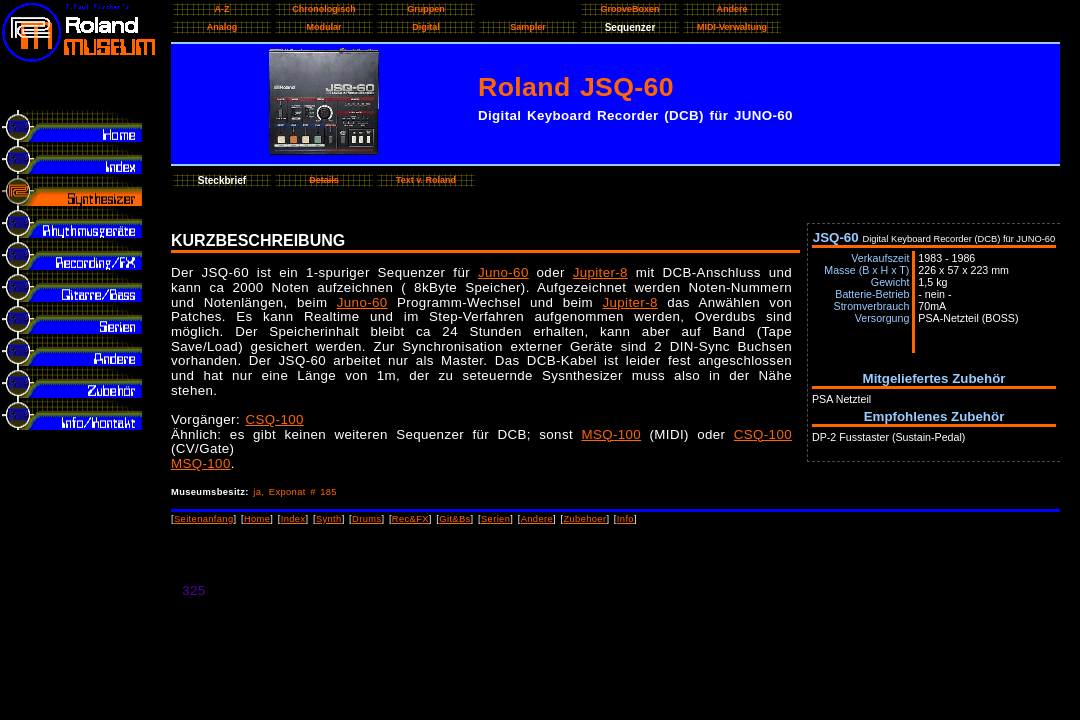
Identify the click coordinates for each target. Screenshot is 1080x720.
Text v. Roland (426, 180)
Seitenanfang (204, 519)
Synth (329, 519)
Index (293, 519)
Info (625, 519)
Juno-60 (503, 272)
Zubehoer (584, 519)
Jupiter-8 (600, 272)
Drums (366, 519)
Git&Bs (454, 519)
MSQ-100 (611, 434)
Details (324, 180)
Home (257, 519)
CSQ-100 (275, 419)
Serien (495, 519)
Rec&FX (410, 519)
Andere (537, 519)
